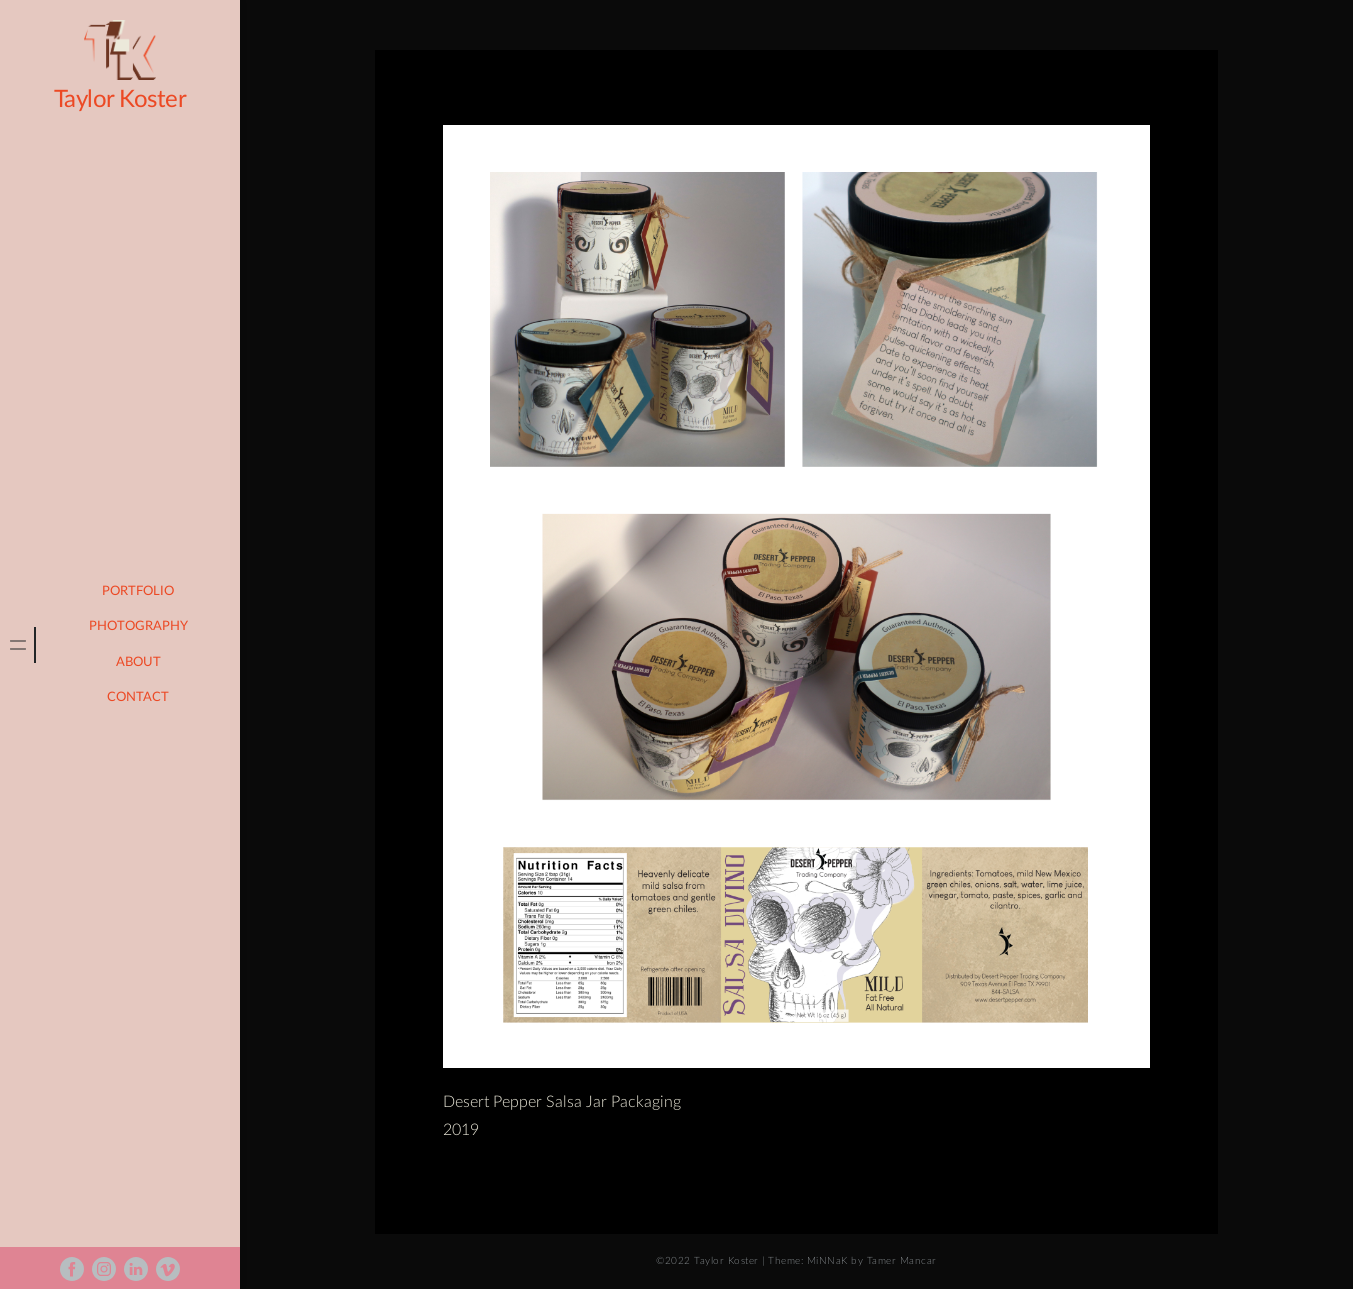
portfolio (138, 591)
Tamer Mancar (902, 1261)
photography (138, 626)
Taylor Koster (120, 100)
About (138, 662)
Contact (138, 697)
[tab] (18, 645)
